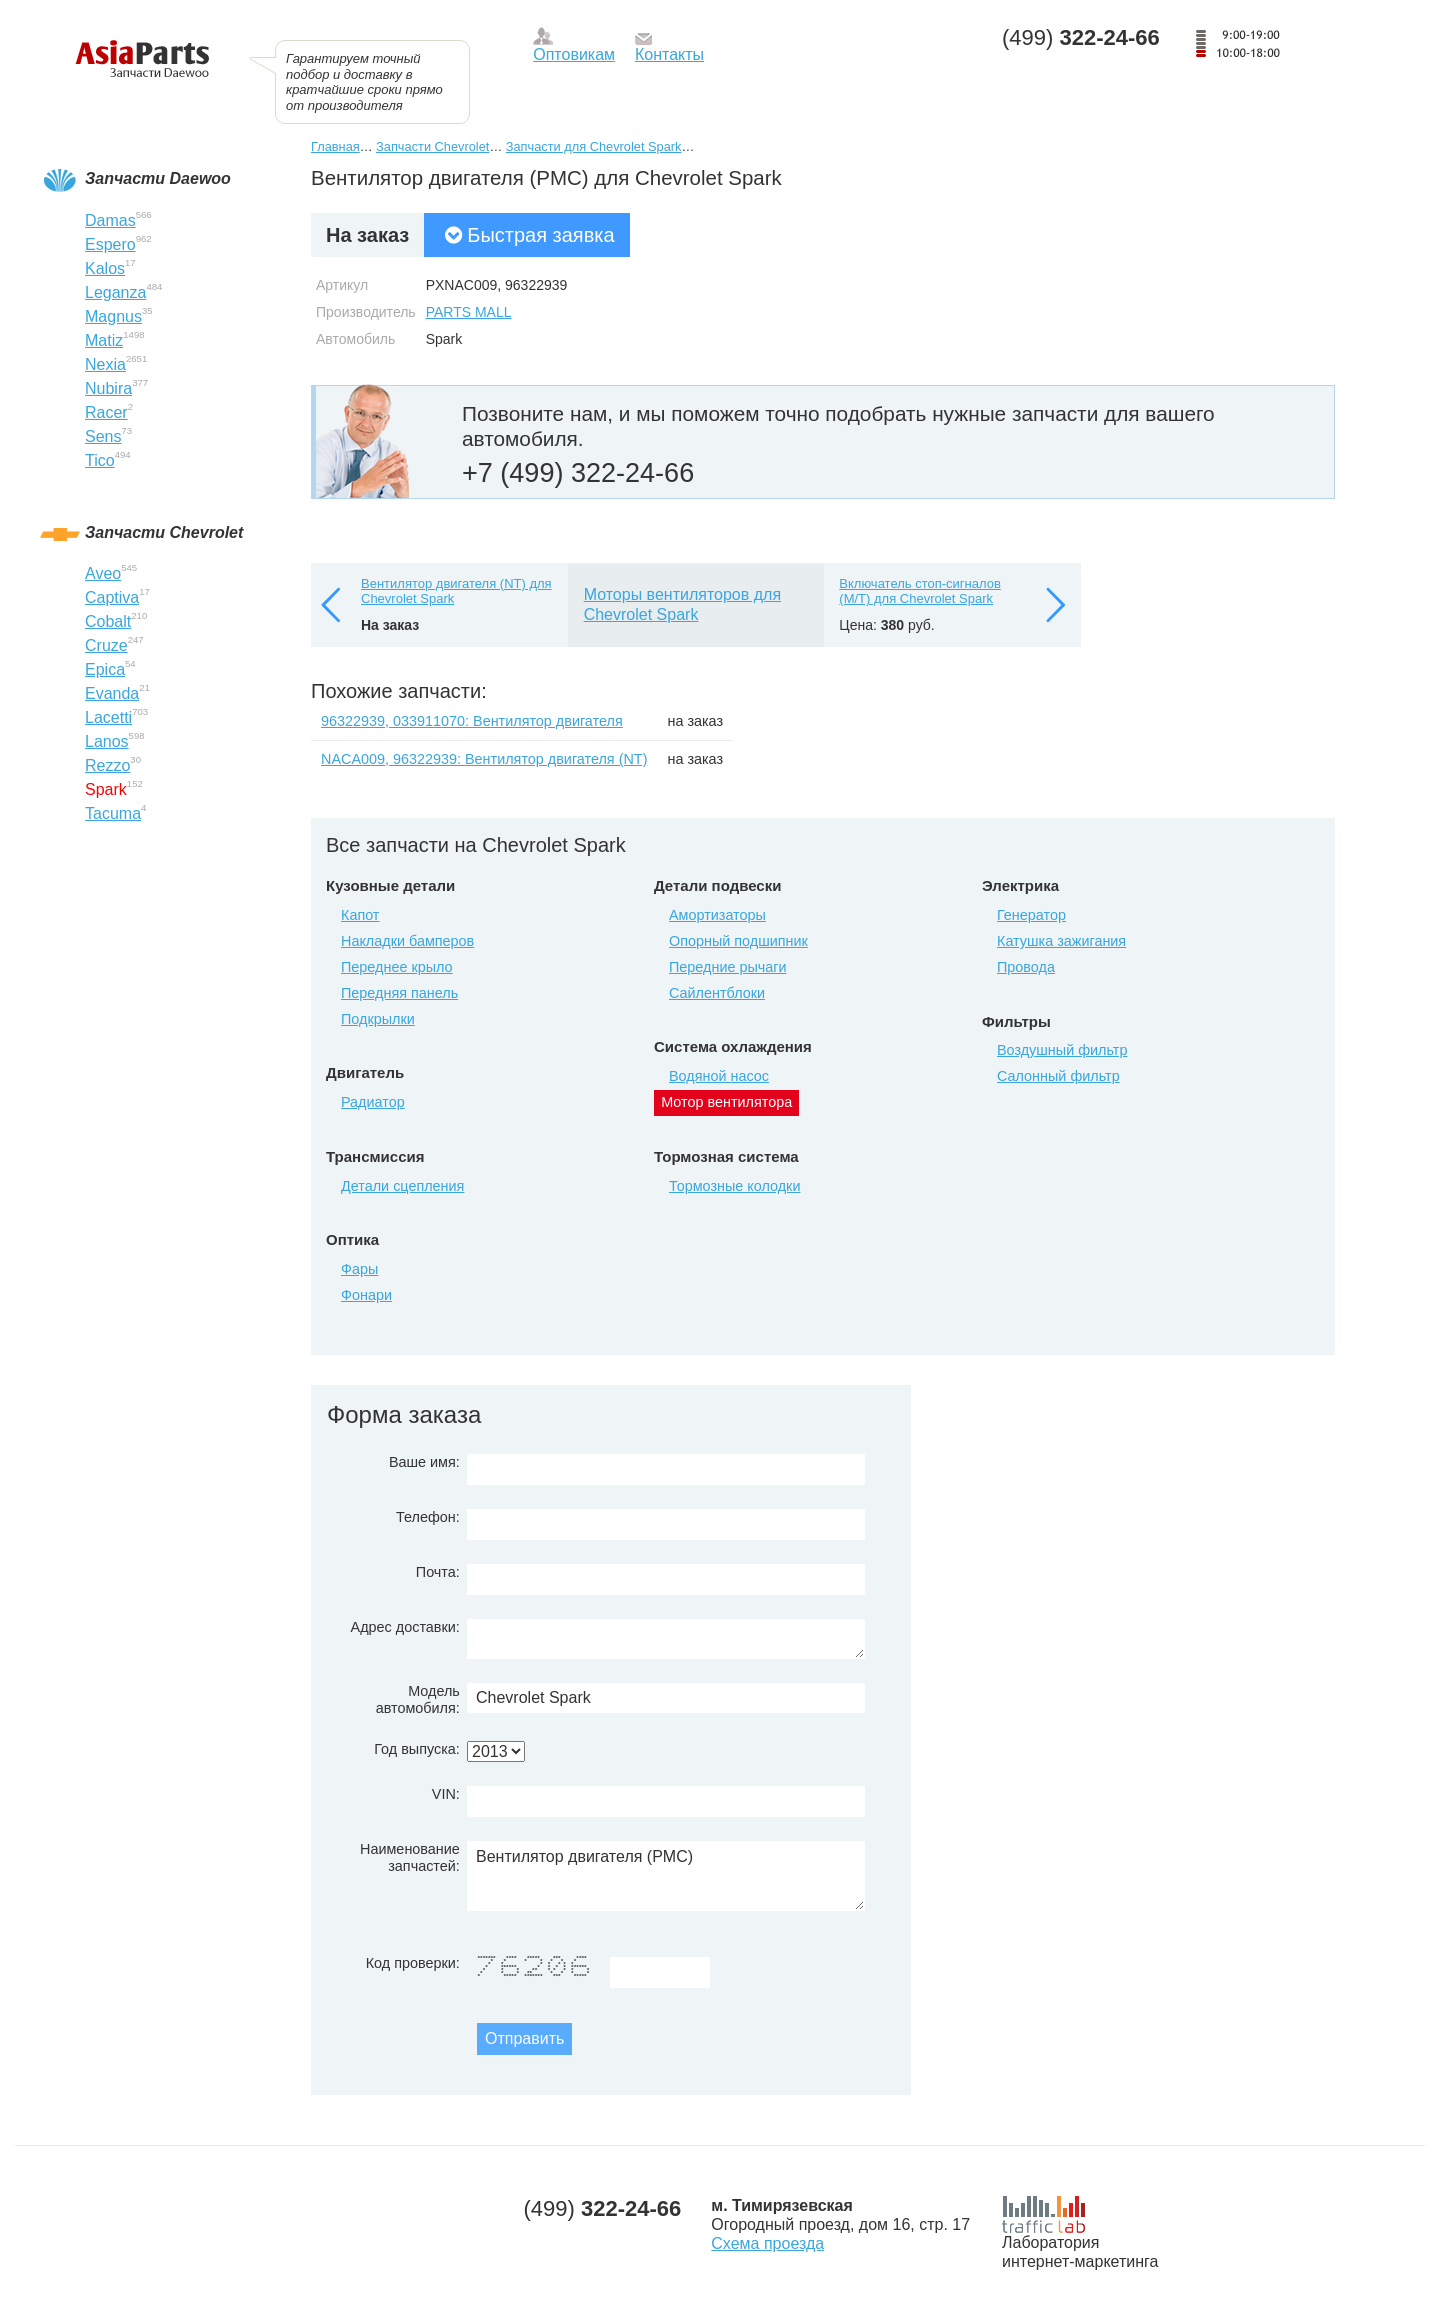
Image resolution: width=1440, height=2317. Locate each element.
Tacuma (113, 813)
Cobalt (108, 621)
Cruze (106, 645)
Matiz (104, 340)
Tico (100, 460)
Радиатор (373, 1102)
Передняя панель (399, 993)
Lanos (107, 741)
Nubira (108, 388)
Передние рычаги (728, 967)
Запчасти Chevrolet (432, 146)
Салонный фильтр (1058, 1076)
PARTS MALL (469, 312)
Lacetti (108, 717)
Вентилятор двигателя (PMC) (666, 1876)
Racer (106, 412)
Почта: (438, 1572)
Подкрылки (378, 1019)
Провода (1026, 967)
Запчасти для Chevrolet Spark (594, 146)
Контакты (669, 54)
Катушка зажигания (1061, 941)
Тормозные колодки (734, 1186)
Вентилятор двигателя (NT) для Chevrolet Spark (456, 591)
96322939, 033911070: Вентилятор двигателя (472, 721)
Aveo (103, 573)
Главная (335, 146)
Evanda (112, 693)
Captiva (112, 597)
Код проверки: (413, 1963)
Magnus (113, 316)
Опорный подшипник (738, 941)
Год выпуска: (417, 1749)
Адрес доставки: (405, 1627)
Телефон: (428, 1517)
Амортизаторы (717, 915)
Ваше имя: (424, 1462)
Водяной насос (719, 1076)
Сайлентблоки (717, 993)
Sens (103, 436)
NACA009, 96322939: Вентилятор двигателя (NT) (484, 759)
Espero (110, 244)
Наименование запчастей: (410, 1857)
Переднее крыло (397, 967)
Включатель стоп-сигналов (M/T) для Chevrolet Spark (920, 591)
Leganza (115, 292)
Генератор (1031, 915)
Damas (110, 220)
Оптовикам (574, 54)
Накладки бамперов (407, 941)
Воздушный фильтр (1062, 1050)
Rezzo (107, 765)
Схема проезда (767, 2243)
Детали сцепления (402, 1186)
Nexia (105, 364)
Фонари (366, 1295)
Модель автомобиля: (418, 1699)
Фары (359, 1269)
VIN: (446, 1794)
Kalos (105, 268)
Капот (360, 915)
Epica (105, 669)
